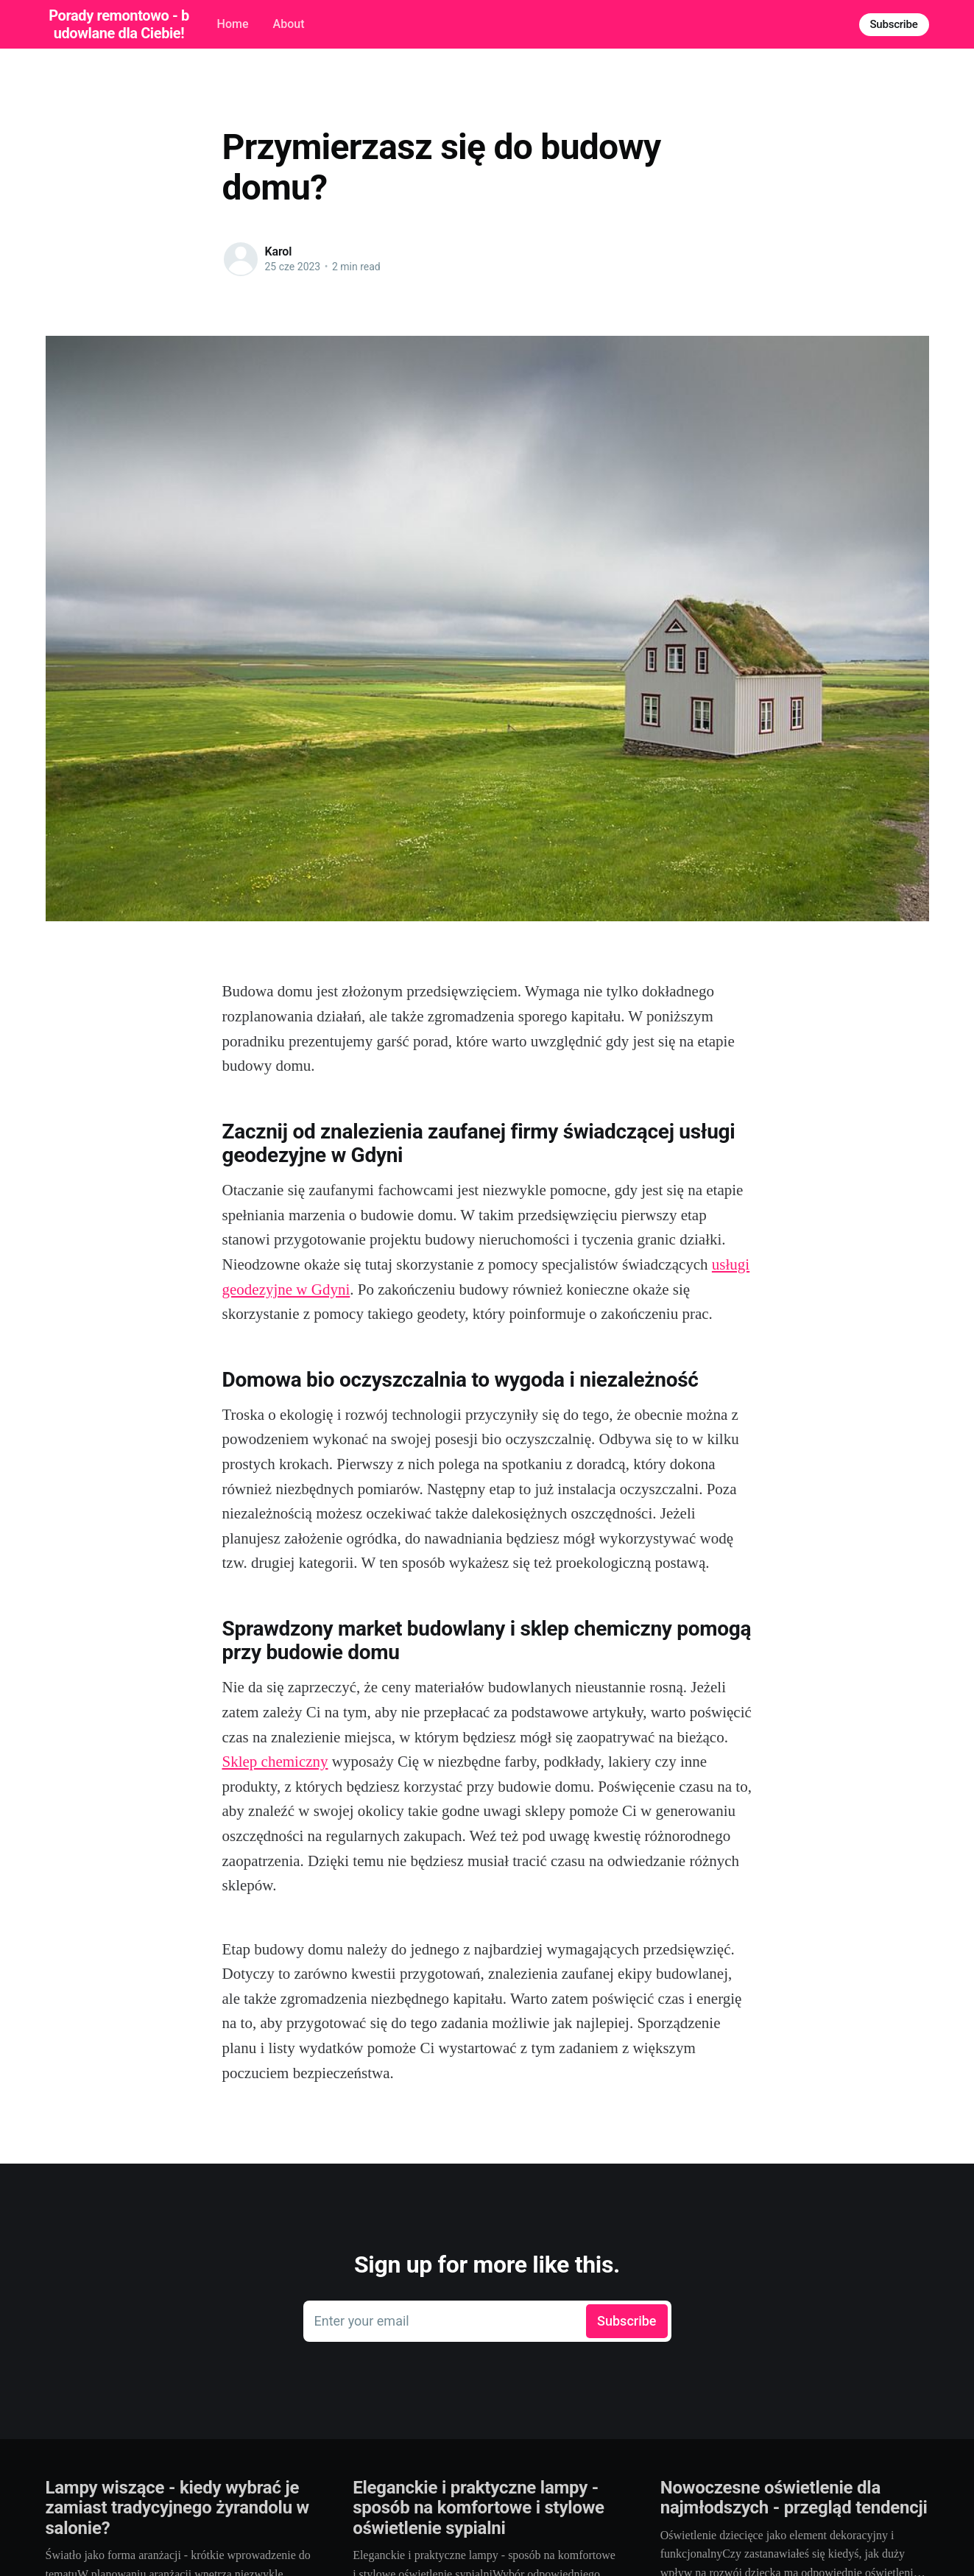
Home (233, 24)
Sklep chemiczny (275, 1761)
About (289, 24)
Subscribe (894, 24)
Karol (278, 251)
